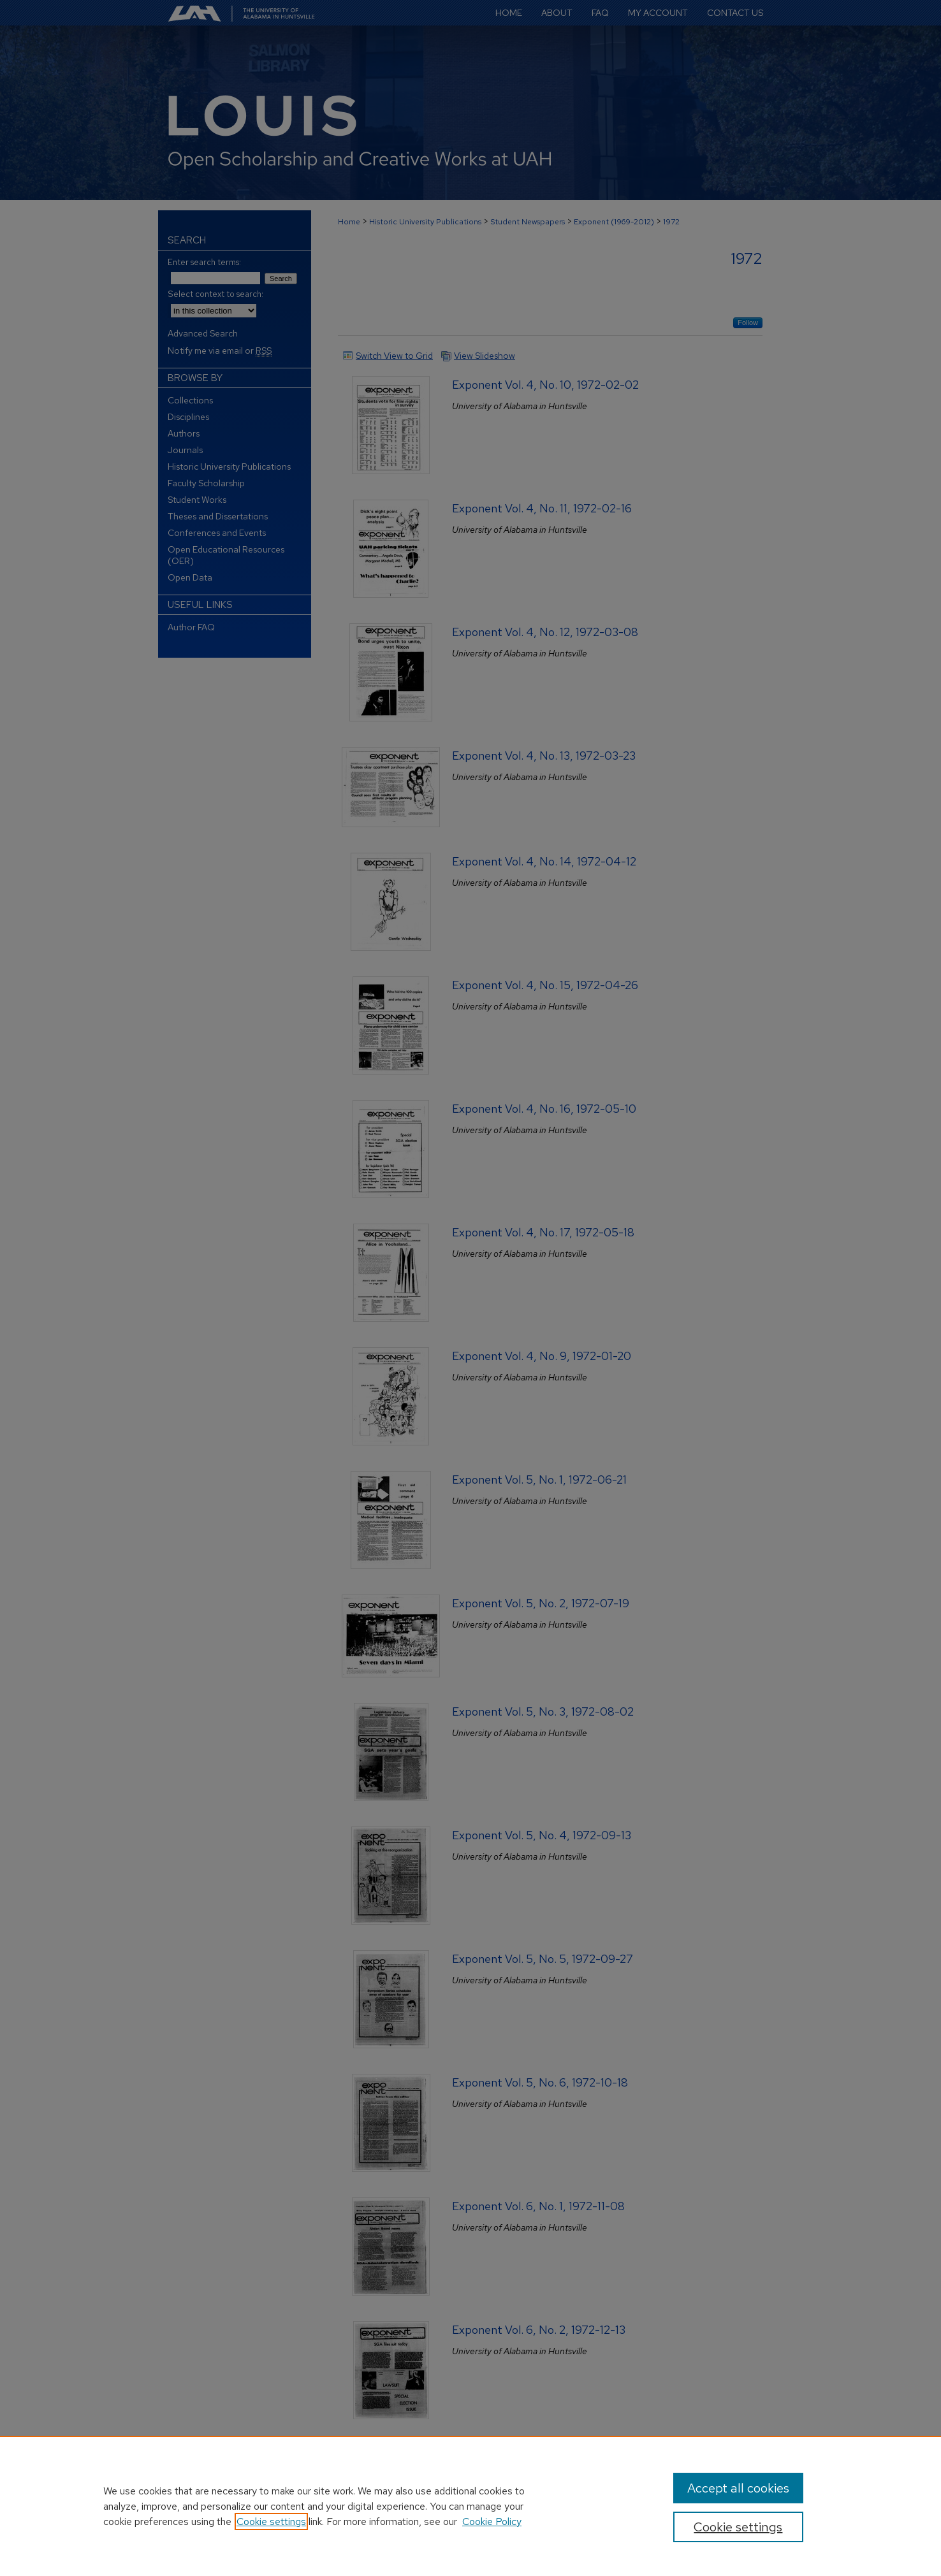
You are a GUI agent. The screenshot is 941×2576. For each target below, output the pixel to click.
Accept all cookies (738, 2488)
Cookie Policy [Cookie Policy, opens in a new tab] (492, 2521)
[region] (470, 2506)
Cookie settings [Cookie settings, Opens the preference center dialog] (738, 2527)
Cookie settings (271, 2521)
